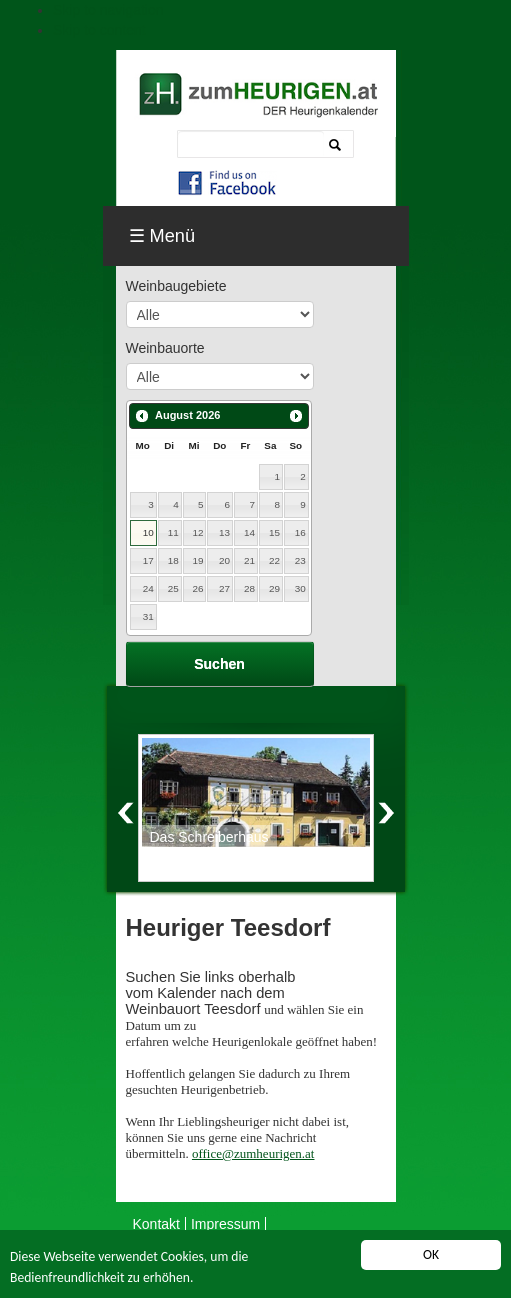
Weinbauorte (165, 348)
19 (198, 560)
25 (173, 588)
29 (274, 588)
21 (249, 560)
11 (173, 532)
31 (148, 616)
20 (224, 560)
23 (300, 560)
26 (198, 588)
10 (148, 532)
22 (274, 560)
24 (148, 588)
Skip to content (99, 30)
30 (300, 588)
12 (198, 532)
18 (173, 560)
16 (300, 532)
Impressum (225, 1224)
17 (148, 560)
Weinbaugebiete (176, 286)
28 (249, 588)
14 (249, 532)
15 (274, 532)
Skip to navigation (108, 10)
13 (224, 532)
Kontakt (156, 1224)
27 (224, 588)
